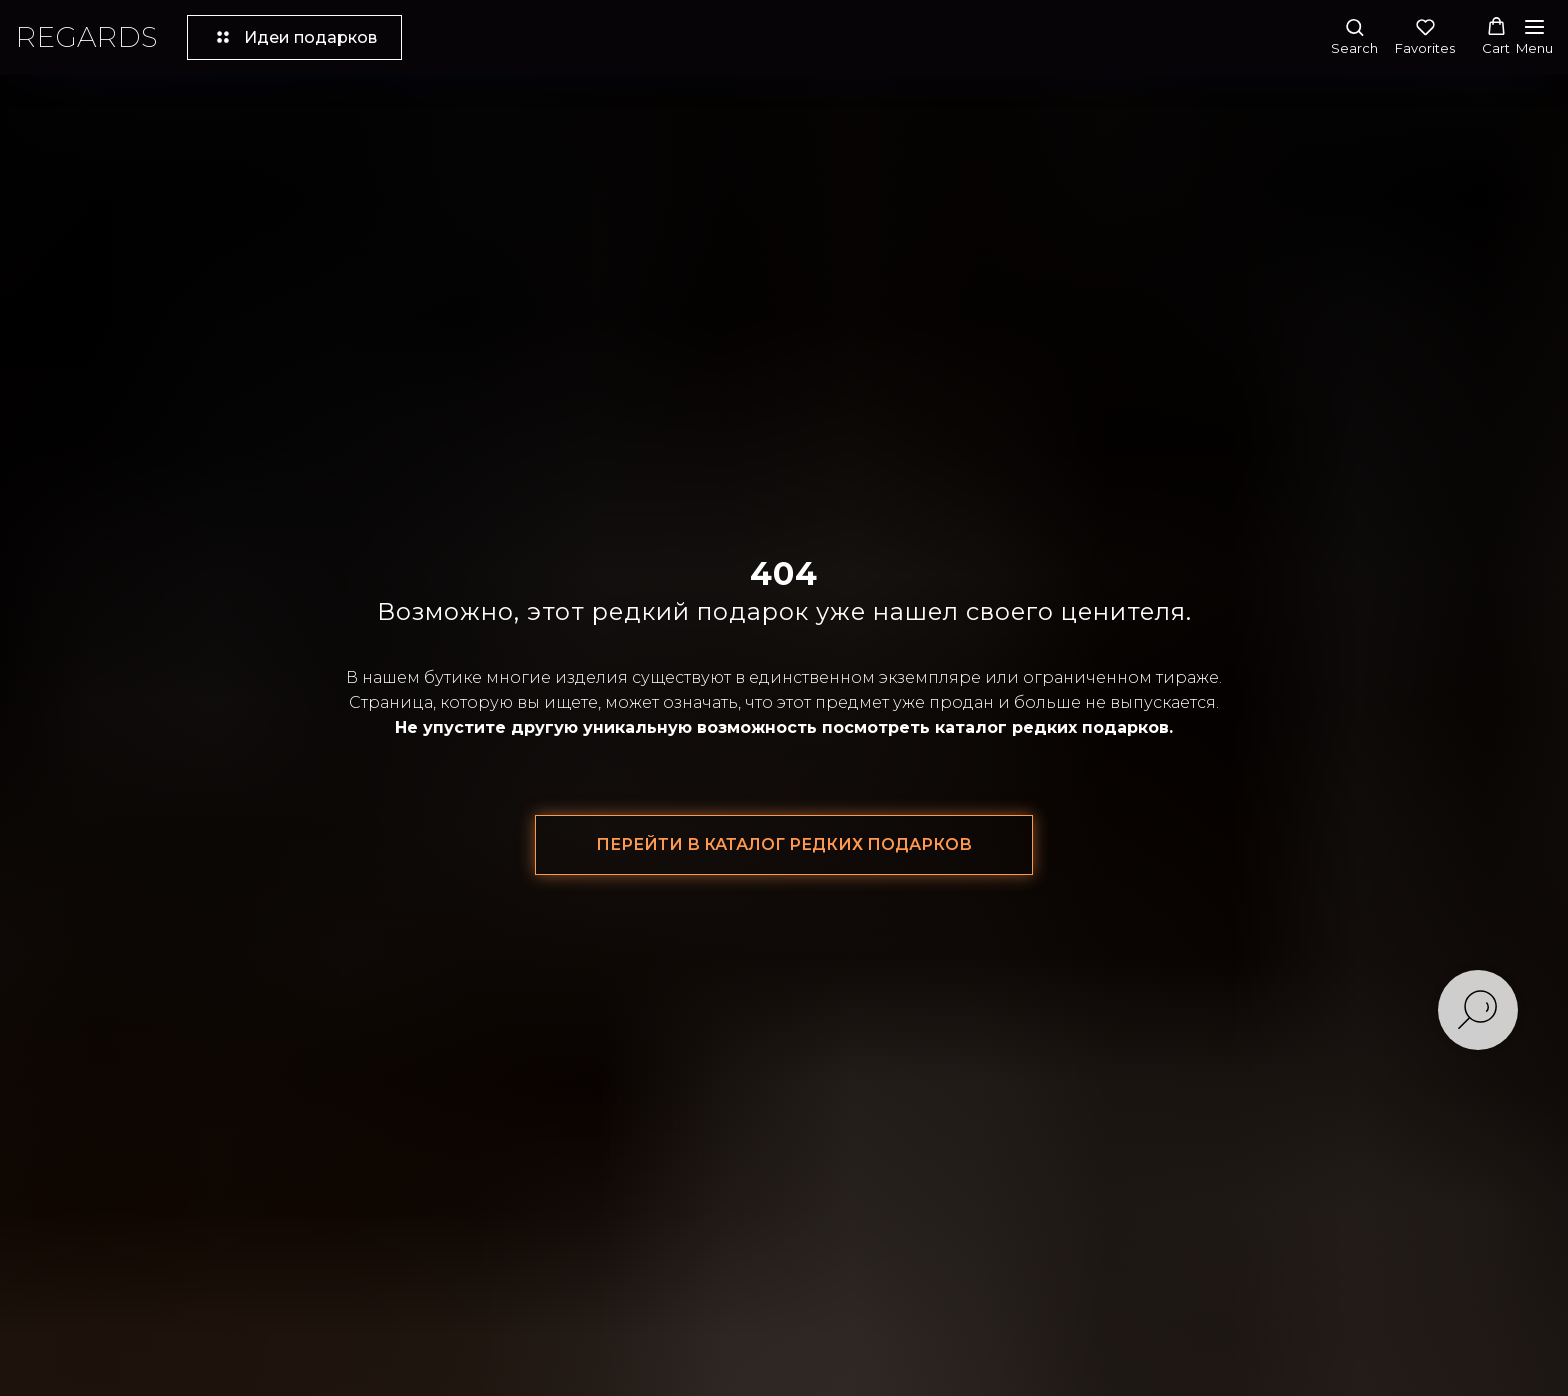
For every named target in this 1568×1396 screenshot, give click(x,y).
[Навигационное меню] (1534, 37)
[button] (1354, 36)
